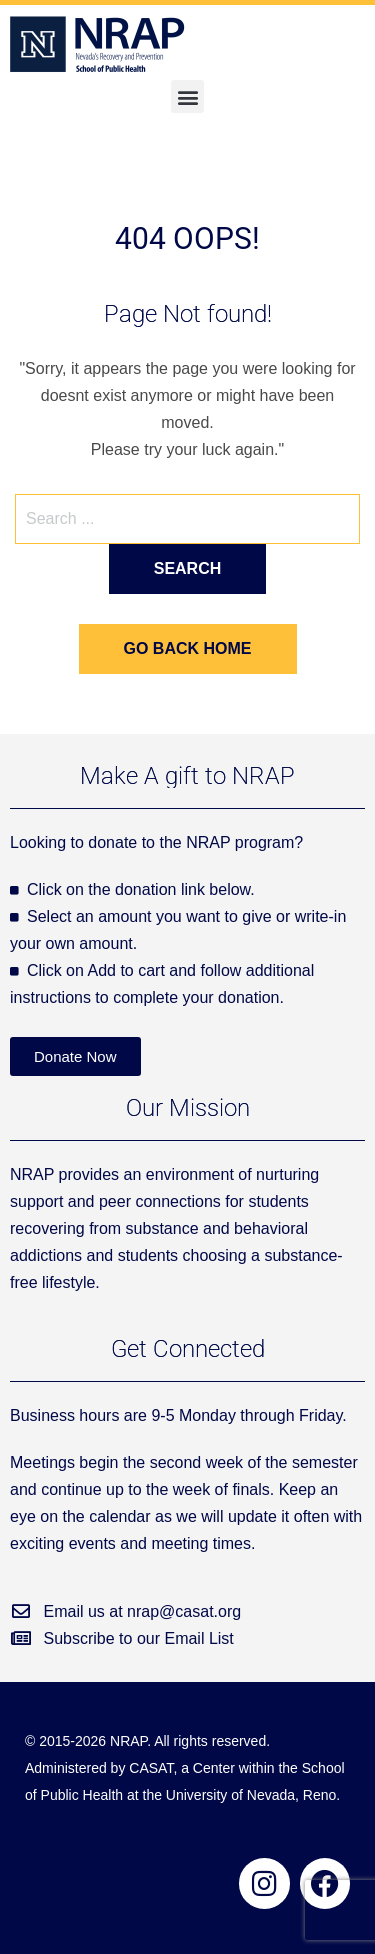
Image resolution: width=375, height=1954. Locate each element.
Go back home (188, 648)
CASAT (151, 1768)
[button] (187, 96)
